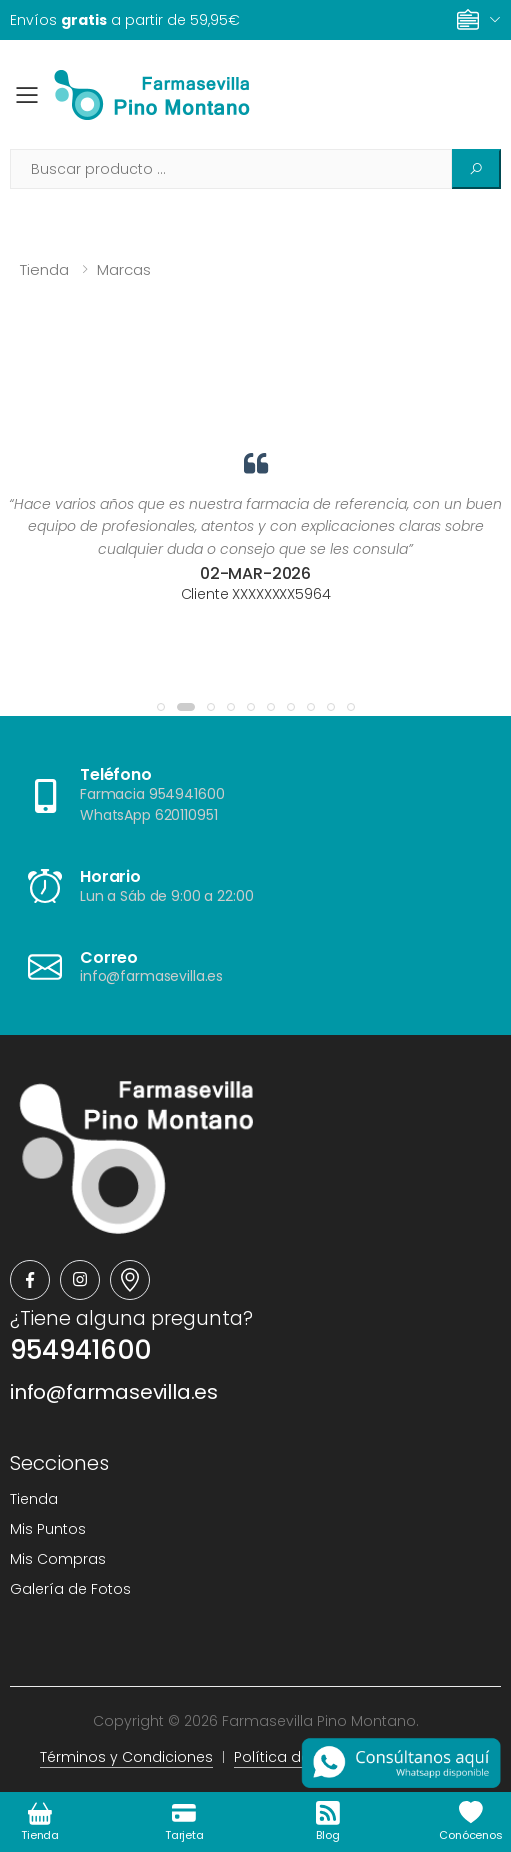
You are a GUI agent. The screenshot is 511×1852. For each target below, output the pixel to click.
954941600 (80, 1350)
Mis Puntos (48, 1529)
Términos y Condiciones (126, 1757)
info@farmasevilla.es (114, 1392)
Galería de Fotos (70, 1589)
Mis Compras (58, 1559)
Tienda (44, 269)
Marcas (124, 269)
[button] (161, 707)
